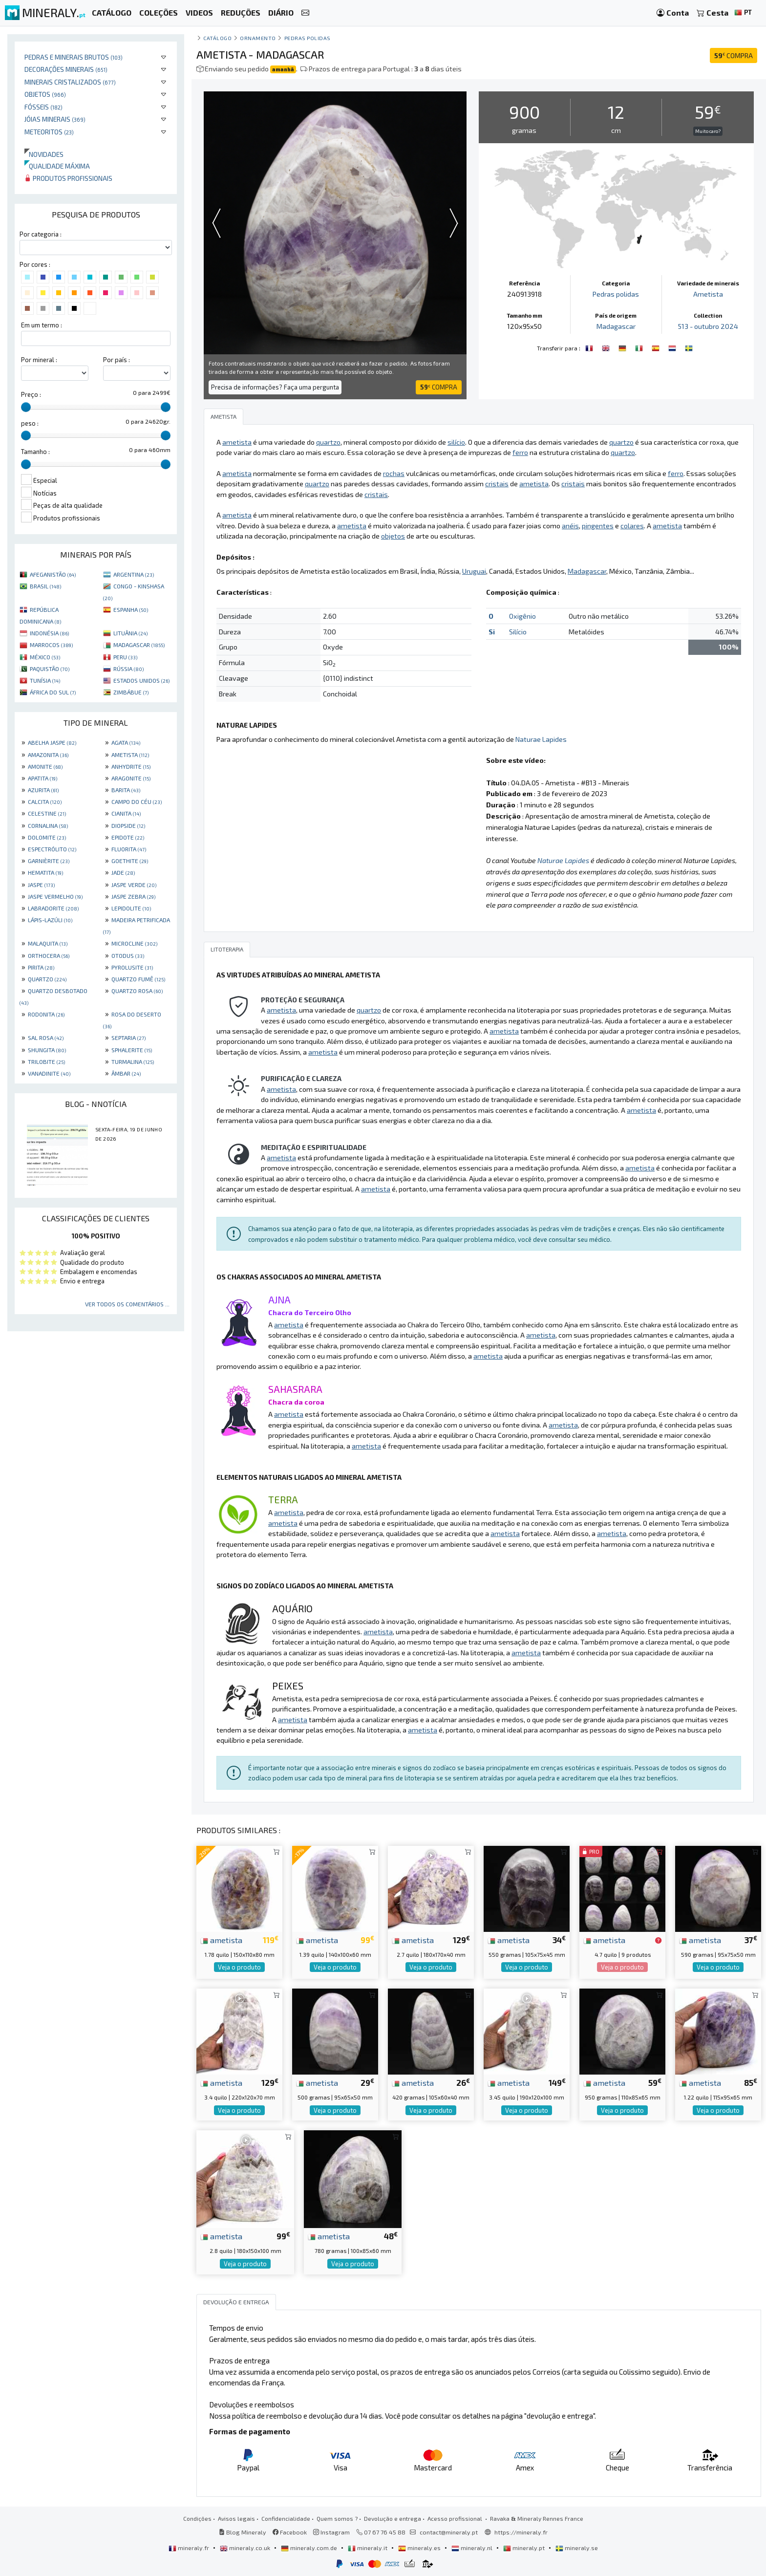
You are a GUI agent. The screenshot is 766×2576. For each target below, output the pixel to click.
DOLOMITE (47, 837)
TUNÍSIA (45, 680)
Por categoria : (41, 234)
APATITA (42, 778)
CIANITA (126, 813)
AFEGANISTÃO (53, 574)
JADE (123, 872)
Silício (518, 632)
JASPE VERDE (133, 884)
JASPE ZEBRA (133, 896)
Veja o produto (239, 1967)
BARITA (125, 789)
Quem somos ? (337, 2518)
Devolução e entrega (392, 2518)
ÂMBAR (126, 1073)
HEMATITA (45, 872)
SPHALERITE (131, 1049)
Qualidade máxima (57, 166)
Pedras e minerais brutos (73, 57)
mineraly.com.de (310, 2547)
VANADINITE (49, 1073)
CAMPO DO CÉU (136, 801)
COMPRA (733, 55)
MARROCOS (51, 644)
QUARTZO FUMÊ (138, 978)
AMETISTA (130, 754)
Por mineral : (39, 360)
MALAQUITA (47, 943)
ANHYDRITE (130, 766)
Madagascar (616, 326)
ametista (221, 1940)
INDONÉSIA (49, 632)
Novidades (44, 154)
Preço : (31, 394)
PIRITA (41, 967)
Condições (197, 2518)
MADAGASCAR (139, 644)
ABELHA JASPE (52, 742)
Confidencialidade (285, 2518)
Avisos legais (236, 2518)
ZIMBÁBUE (131, 692)
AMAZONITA (48, 754)
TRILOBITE (46, 1061)
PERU (125, 656)
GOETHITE (129, 860)
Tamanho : (35, 451)
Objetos (45, 94)
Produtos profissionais (68, 178)
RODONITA (46, 1014)
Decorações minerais (65, 69)
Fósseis (43, 107)
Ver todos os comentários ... (127, 1303)
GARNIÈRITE (48, 860)
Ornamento (258, 38)
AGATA (125, 742)
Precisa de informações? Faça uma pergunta (275, 387)
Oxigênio (522, 616)
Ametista (708, 294)
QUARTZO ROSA (137, 990)
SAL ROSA (46, 1037)
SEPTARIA (128, 1037)
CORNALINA (48, 825)
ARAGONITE (130, 778)
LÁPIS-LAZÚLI (50, 919)
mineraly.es (420, 2547)
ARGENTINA (133, 574)
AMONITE (45, 766)
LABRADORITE (53, 908)
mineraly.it (368, 2547)
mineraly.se (576, 2547)
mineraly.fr (190, 2547)
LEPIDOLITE (131, 908)
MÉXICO (45, 656)
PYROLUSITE (132, 967)
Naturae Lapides (541, 739)
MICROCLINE (134, 943)
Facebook (290, 2532)
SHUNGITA (47, 1049)
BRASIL (45, 586)
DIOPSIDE (128, 825)
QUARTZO (47, 978)
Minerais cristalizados (70, 82)
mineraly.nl (472, 2547)
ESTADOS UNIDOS (141, 680)
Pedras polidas (307, 38)
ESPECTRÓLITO (52, 848)
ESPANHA (130, 609)
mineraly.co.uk (246, 2547)
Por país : (116, 360)
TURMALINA (132, 1061)
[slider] (26, 407)
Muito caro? (708, 131)
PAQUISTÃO (49, 668)
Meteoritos (49, 132)
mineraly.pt (524, 2547)
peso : (30, 423)
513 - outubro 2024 (708, 326)
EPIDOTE (127, 837)
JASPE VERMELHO (55, 896)
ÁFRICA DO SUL (53, 692)
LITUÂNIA (130, 632)
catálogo (217, 38)
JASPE (41, 884)
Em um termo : (41, 325)
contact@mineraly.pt (449, 2532)
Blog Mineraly (242, 2532)
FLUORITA (128, 848)
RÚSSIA (128, 668)
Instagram (331, 2532)
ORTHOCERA (48, 955)
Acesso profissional (455, 2518)
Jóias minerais (54, 119)
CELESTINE (47, 813)
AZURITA (43, 789)
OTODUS (127, 955)
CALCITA (45, 801)
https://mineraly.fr (521, 2532)
